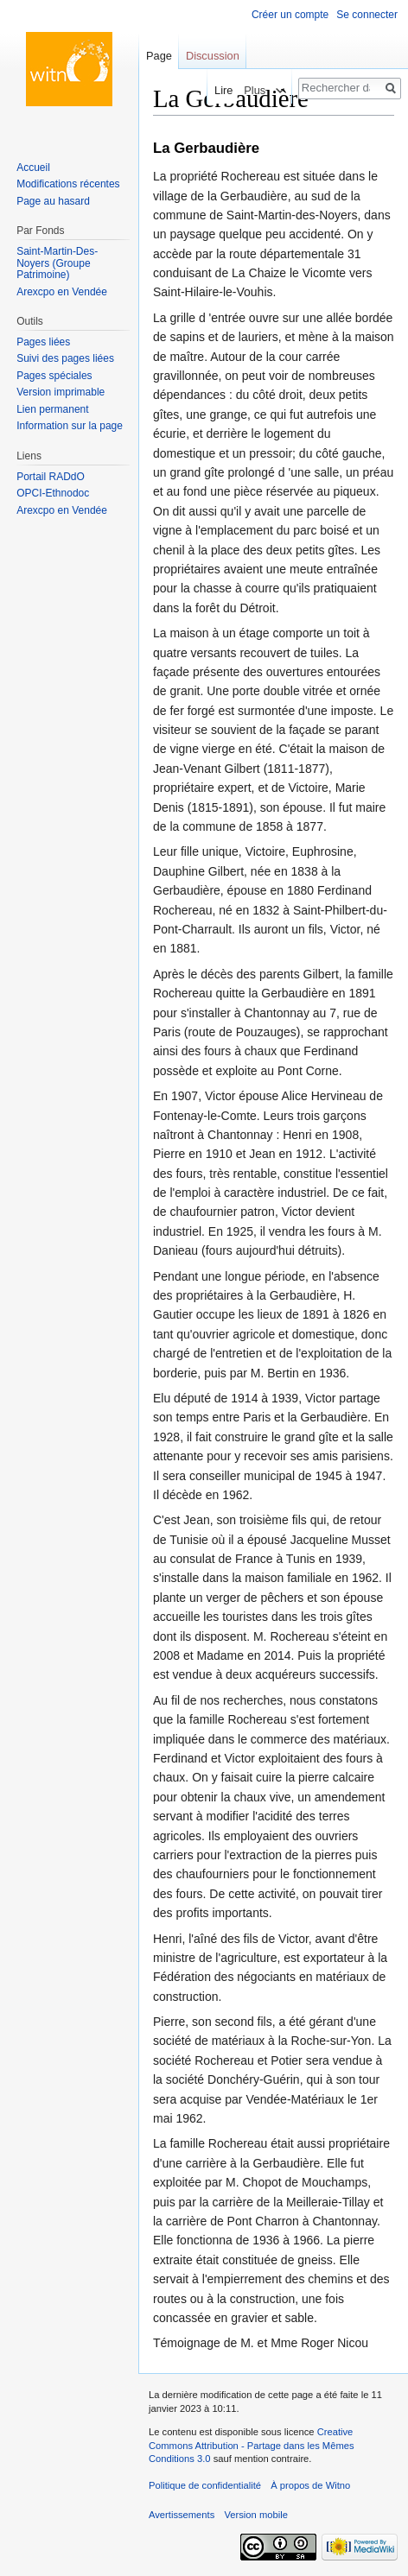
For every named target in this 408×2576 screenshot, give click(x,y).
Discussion (212, 55)
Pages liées (43, 342)
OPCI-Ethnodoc (52, 493)
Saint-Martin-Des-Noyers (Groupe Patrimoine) (57, 263)
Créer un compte (290, 15)
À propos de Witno (310, 2485)
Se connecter (367, 15)
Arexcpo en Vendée (61, 292)
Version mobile (255, 2515)
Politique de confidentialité (205, 2485)
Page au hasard (53, 201)
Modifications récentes (67, 184)
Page (159, 55)
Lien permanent (52, 409)
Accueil (33, 167)
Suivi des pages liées (65, 358)
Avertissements (181, 2515)
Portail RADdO (50, 477)
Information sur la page (69, 426)
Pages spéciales (54, 376)
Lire (218, 90)
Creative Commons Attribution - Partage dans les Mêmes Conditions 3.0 (251, 2445)
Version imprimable (60, 392)
